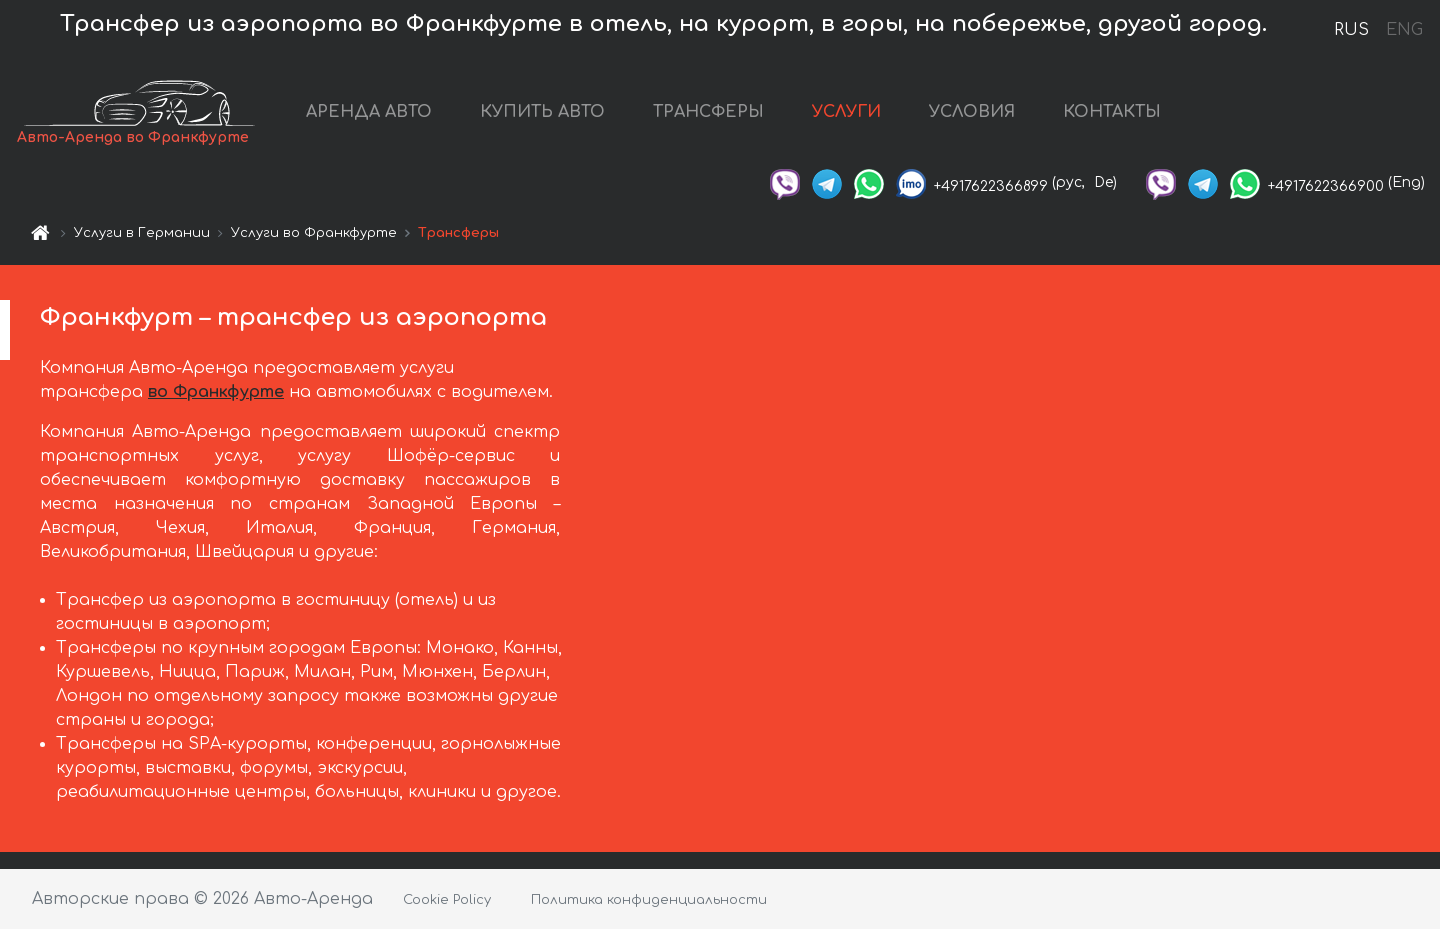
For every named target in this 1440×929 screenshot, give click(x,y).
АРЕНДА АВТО (369, 112)
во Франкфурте (216, 392)
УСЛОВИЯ (972, 112)
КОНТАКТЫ (1112, 112)
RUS (1351, 30)
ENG (1404, 30)
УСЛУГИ (846, 112)
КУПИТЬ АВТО (542, 112)
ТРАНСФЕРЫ (708, 112)
